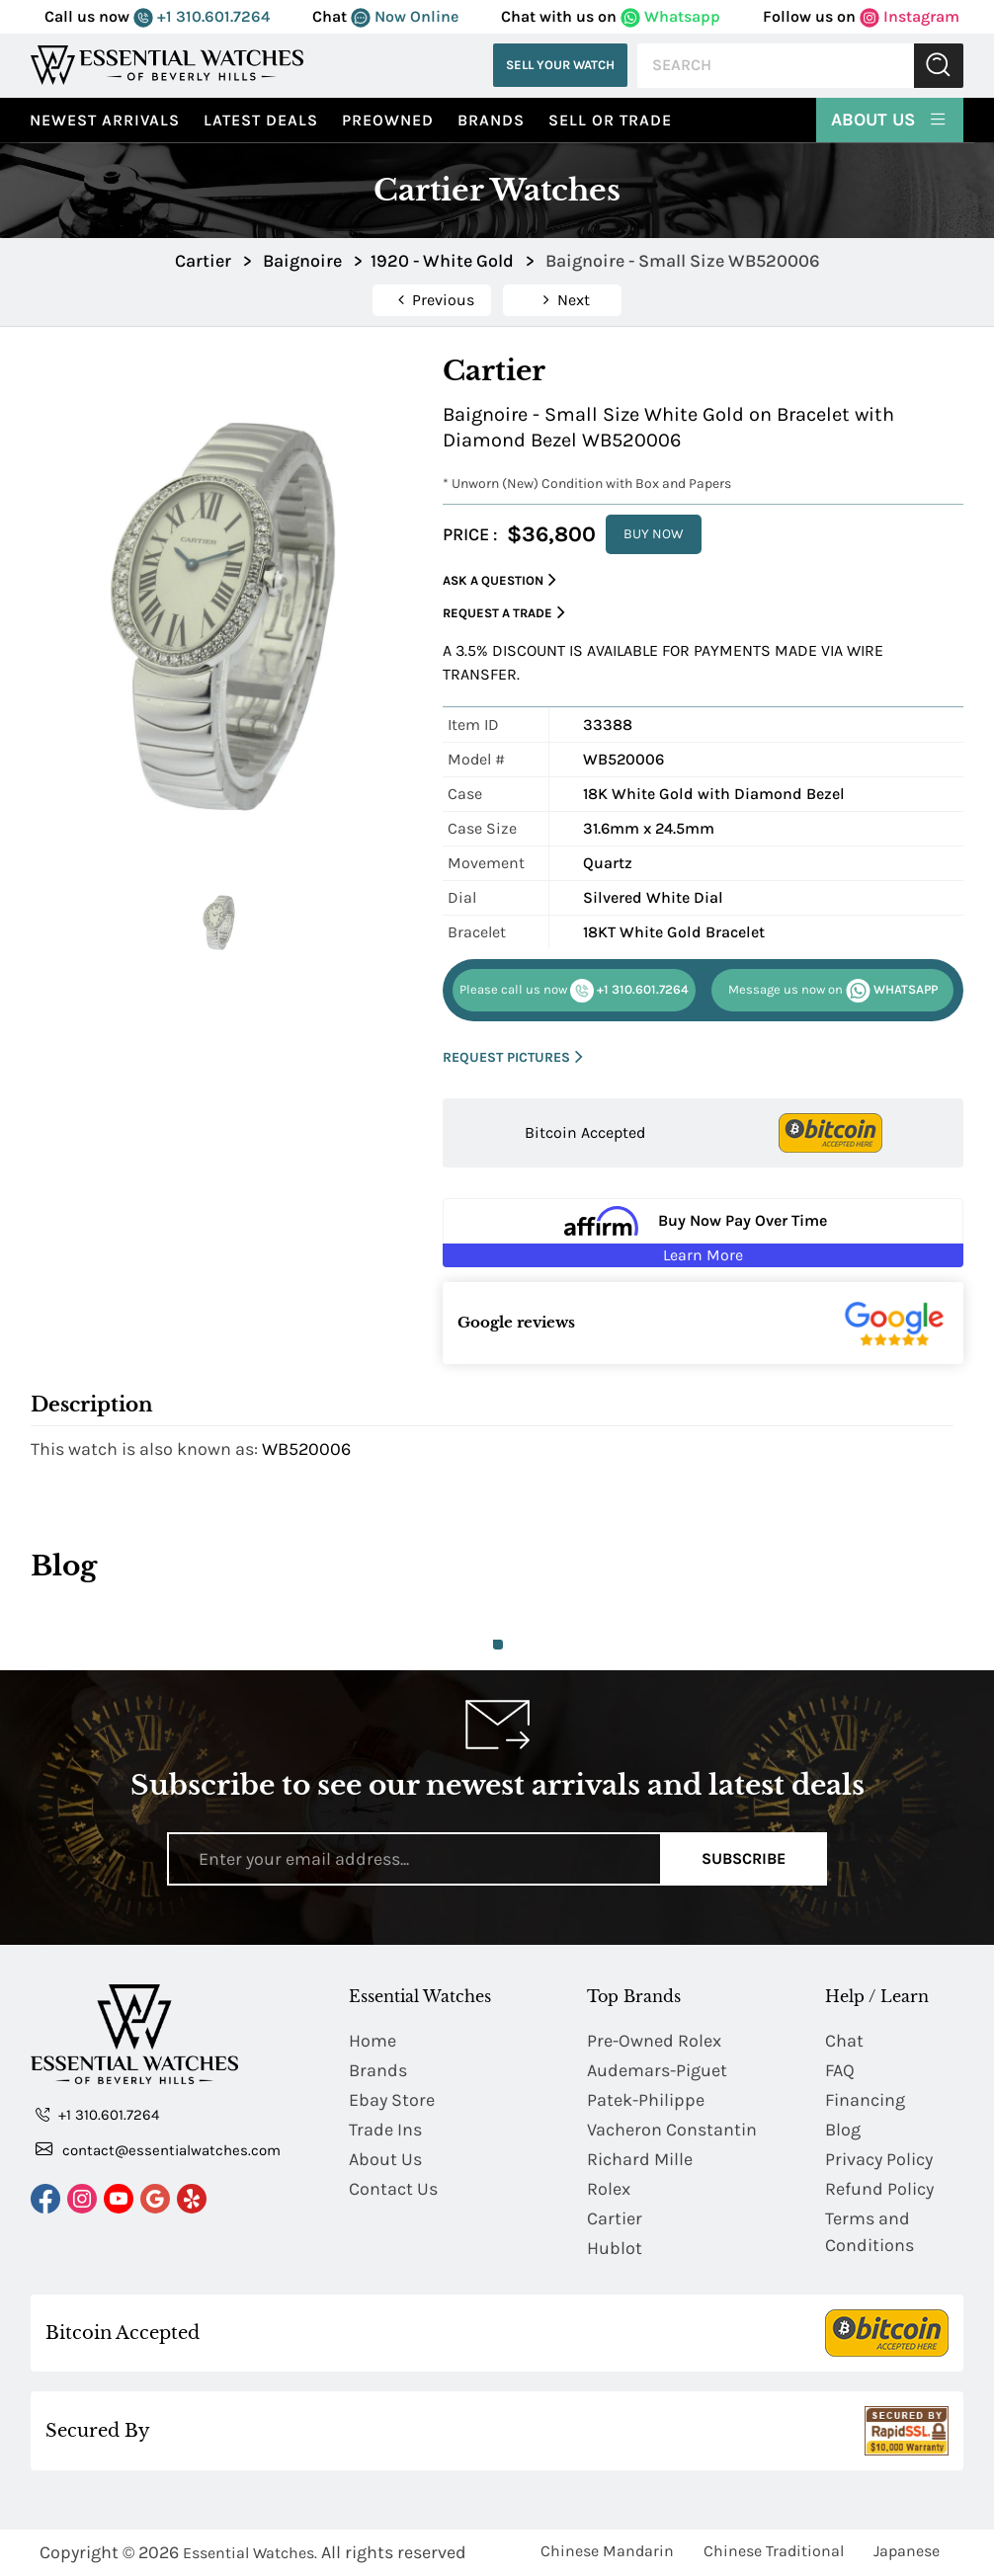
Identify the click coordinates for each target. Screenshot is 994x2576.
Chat (844, 2041)
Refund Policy (879, 2189)
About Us (890, 118)
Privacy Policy (879, 2159)
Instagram (909, 16)
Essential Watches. (250, 2552)
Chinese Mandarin (607, 2550)
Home (372, 2041)
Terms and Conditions (869, 2232)
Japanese (906, 2550)
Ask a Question (499, 580)
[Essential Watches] (167, 64)
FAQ (840, 2070)
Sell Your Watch (560, 64)
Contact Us (393, 2189)
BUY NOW (653, 533)
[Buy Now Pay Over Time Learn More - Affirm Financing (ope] (703, 1232)
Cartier (614, 2218)
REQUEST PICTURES (513, 1057)
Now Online (404, 16)
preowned (388, 120)
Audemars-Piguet (657, 2070)
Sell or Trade (610, 120)
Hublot (614, 2248)
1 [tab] (498, 1645)
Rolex (608, 2189)
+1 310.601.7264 (201, 16)
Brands (491, 120)
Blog (843, 2129)
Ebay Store (392, 2100)
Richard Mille (640, 2159)
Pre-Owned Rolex (654, 2041)
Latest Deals (261, 120)
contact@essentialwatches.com (158, 2149)
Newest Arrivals (105, 120)
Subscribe (744, 1858)
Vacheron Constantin (672, 2129)
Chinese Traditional (774, 2550)
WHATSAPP (833, 991)
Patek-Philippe (645, 2100)
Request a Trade (504, 613)
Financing (865, 2100)
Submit (938, 65)
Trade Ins (385, 2129)
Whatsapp (670, 16)
